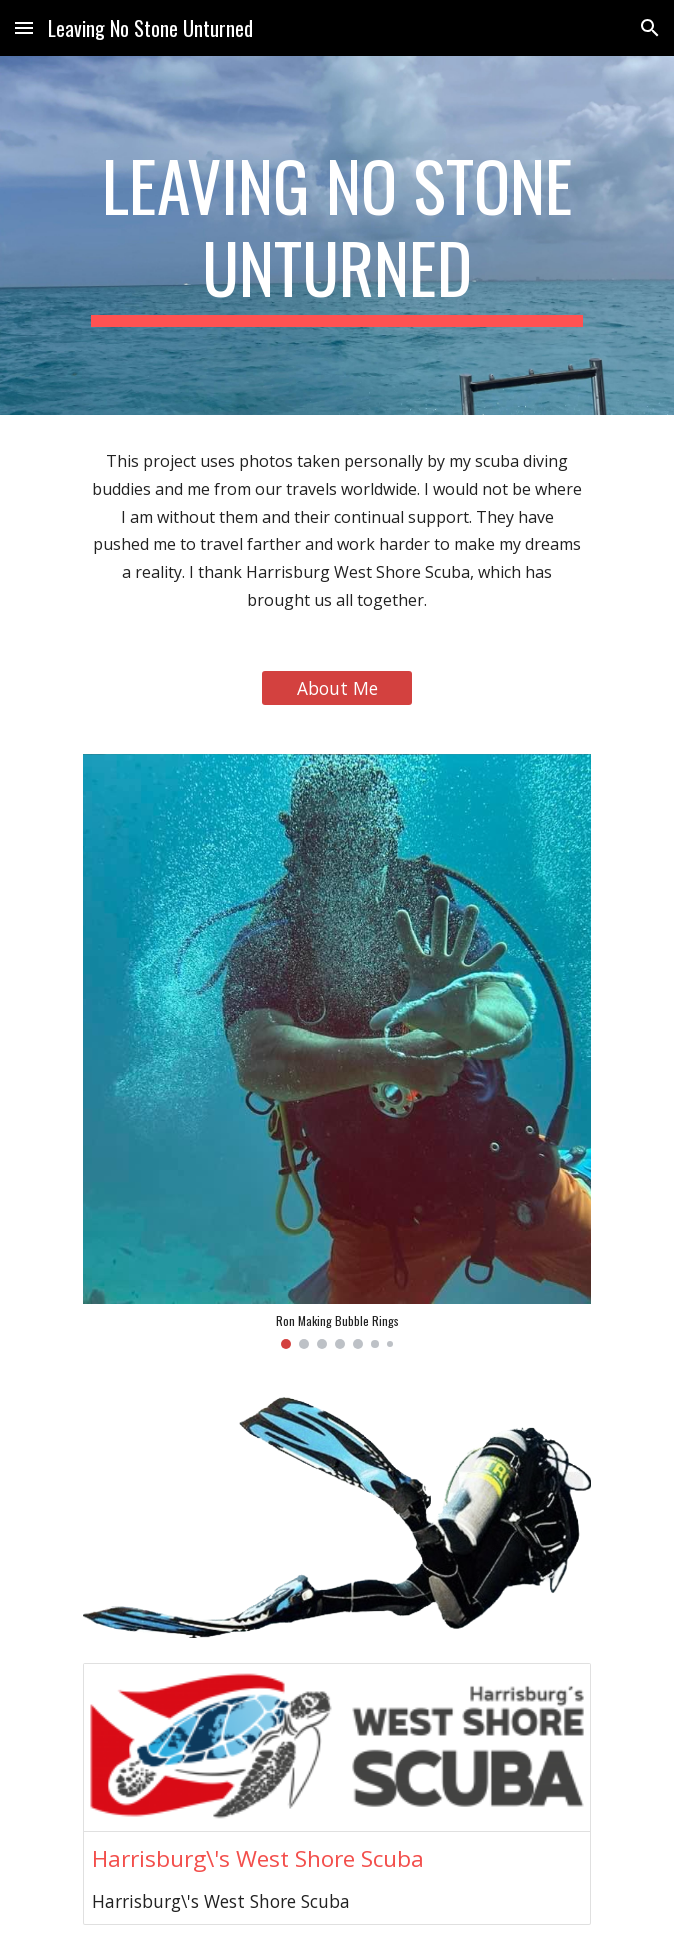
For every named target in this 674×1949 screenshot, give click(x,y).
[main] (336, 235)
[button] (24, 27)
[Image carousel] (336, 1051)
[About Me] (336, 687)
